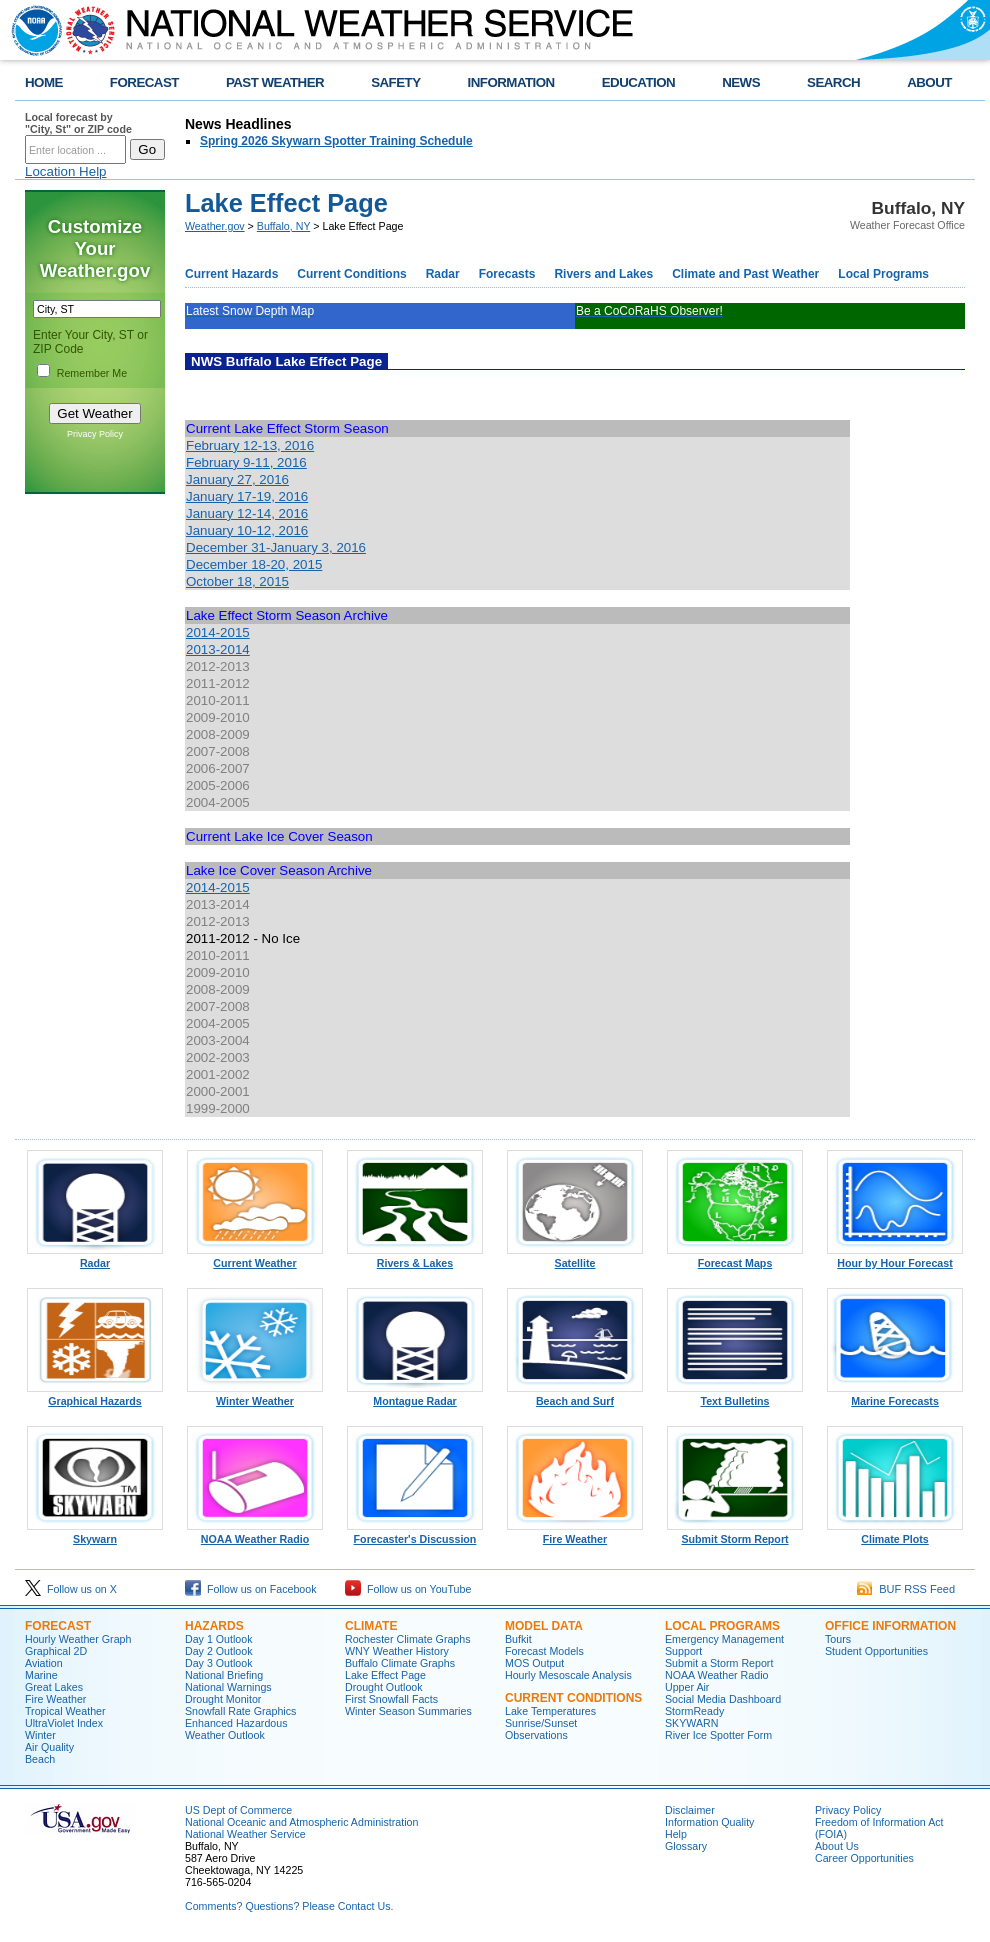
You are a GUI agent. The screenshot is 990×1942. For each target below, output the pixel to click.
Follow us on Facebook (251, 1589)
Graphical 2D (56, 1651)
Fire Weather (575, 1534)
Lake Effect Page (385, 1675)
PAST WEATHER (275, 82)
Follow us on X (71, 1589)
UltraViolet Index (64, 1723)
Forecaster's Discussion (415, 1534)
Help (676, 1834)
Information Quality (709, 1822)
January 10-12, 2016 (247, 530)
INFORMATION (511, 82)
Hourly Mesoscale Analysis (568, 1675)
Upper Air (687, 1687)
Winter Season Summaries (408, 1711)
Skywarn (95, 1534)
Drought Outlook (384, 1687)
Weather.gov (215, 226)
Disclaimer (690, 1810)
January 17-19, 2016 (247, 496)
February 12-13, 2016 (250, 445)
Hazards (214, 1626)
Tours (838, 1639)
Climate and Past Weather (745, 274)
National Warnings (228, 1687)
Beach (40, 1759)
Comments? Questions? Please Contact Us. (289, 1906)
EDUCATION (638, 82)
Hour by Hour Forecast (895, 1258)
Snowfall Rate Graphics (240, 1711)
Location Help (66, 171)
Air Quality (49, 1747)
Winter (40, 1735)
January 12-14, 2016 (247, 513)
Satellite (575, 1258)
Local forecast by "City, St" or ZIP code (78, 123)
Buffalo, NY (284, 226)
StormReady (694, 1711)
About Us (837, 1846)
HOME (44, 82)
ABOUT (929, 82)
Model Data (544, 1626)
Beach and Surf (575, 1396)
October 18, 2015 (237, 581)
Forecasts (507, 274)
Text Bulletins (735, 1396)
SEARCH (833, 82)
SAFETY (395, 82)
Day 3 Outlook (219, 1663)
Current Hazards (231, 274)
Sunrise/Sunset (541, 1723)
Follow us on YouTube (408, 1589)
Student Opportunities (876, 1651)
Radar (443, 274)
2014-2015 (218, 632)
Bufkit (518, 1639)
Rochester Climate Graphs (408, 1639)
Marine (41, 1675)
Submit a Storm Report (719, 1663)
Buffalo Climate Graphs (400, 1663)
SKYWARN (691, 1723)
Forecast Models (544, 1651)
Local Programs (883, 274)
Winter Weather (255, 1396)
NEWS (741, 82)
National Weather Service (245, 1834)
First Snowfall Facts (391, 1699)
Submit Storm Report (735, 1534)
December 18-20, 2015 (254, 564)
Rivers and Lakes (603, 274)
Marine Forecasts (895, 1396)
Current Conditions (351, 274)
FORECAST (144, 82)
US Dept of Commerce (238, 1810)
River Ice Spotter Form (718, 1735)
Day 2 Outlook (219, 1651)
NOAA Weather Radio (255, 1534)
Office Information (890, 1626)
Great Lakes (54, 1687)
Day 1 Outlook (219, 1639)
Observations (536, 1735)
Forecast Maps (735, 1258)
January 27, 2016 (237, 479)
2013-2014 (218, 649)
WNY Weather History (397, 1651)
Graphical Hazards (95, 1396)
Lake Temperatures (550, 1711)
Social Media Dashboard (723, 1699)
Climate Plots (895, 1534)
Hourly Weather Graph (78, 1639)
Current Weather (255, 1258)
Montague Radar (415, 1396)
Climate (371, 1626)
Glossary (686, 1846)
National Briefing (224, 1675)
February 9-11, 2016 (246, 462)
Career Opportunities (864, 1858)
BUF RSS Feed (906, 1589)
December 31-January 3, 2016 (276, 547)
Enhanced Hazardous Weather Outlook (236, 1729)
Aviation (44, 1663)
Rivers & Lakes (415, 1258)
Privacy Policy (95, 434)
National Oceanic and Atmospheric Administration (301, 1822)
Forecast (58, 1626)
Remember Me (92, 373)
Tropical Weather (65, 1711)
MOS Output (534, 1663)
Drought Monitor (223, 1699)
